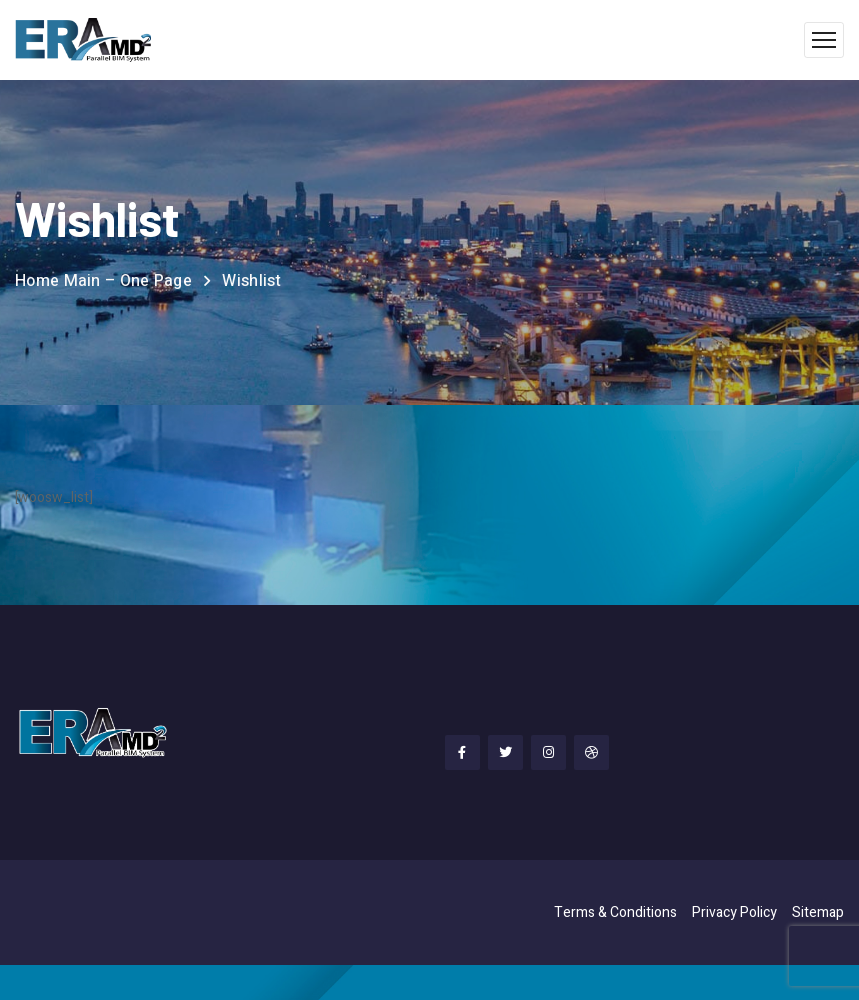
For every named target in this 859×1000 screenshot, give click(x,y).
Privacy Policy (734, 912)
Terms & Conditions (615, 912)
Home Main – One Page (103, 281)
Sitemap (818, 912)
